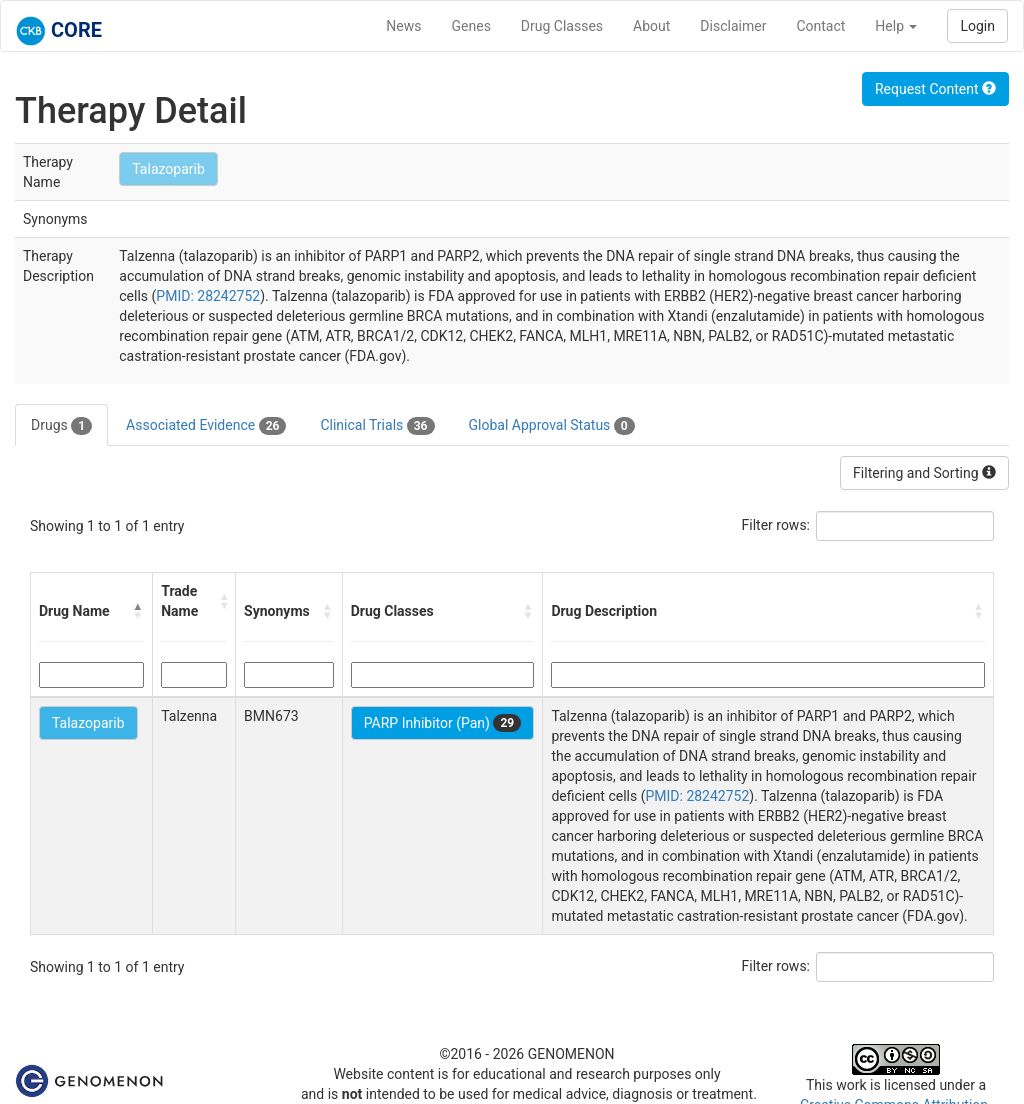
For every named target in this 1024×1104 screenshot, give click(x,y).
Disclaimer (733, 26)
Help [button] (896, 26)
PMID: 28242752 (208, 296)
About (651, 26)
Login (977, 26)
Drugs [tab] (61, 426)
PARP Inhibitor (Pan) (443, 723)
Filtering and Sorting (924, 473)
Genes (471, 26)
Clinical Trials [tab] (377, 426)
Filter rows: (776, 525)
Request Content (935, 89)
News (403, 26)
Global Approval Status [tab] (552, 426)
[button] (138, 611)
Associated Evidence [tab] (206, 426)
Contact (820, 26)
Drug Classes (562, 26)
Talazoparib (168, 169)
